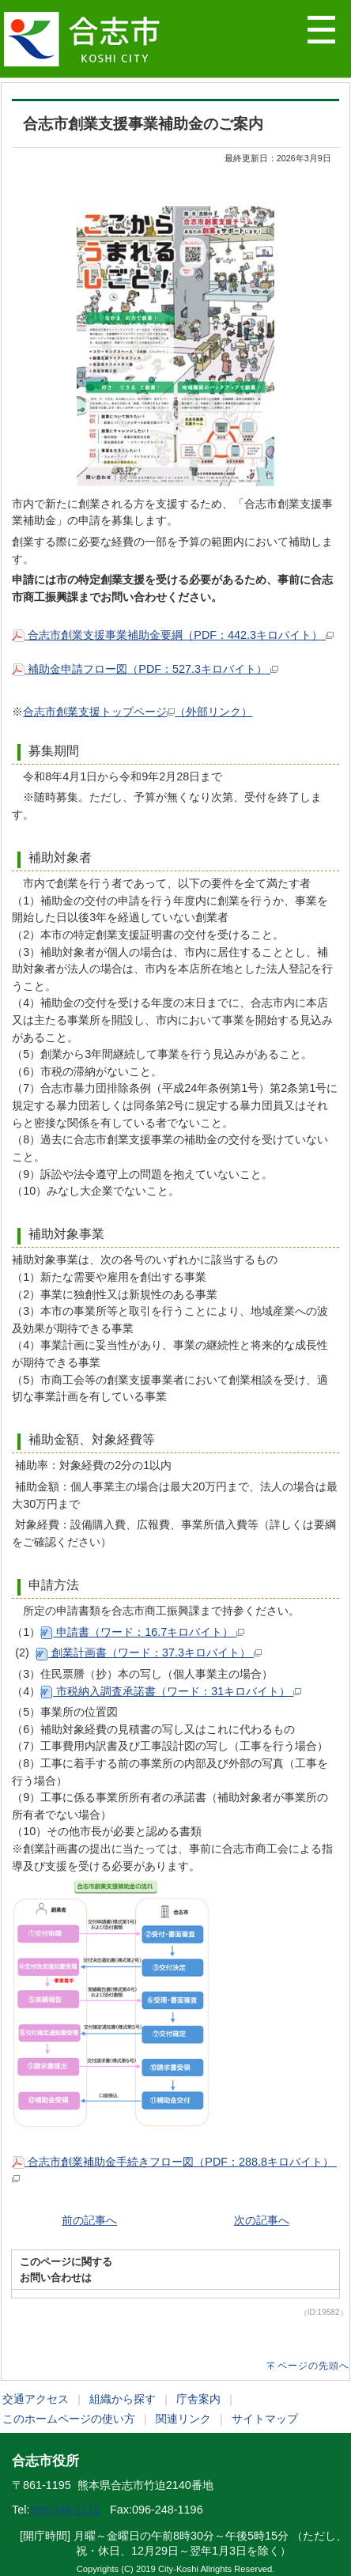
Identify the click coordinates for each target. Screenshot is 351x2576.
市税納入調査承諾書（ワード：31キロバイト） (170, 1691)
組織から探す (122, 2399)
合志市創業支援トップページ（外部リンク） (137, 711)
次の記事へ (261, 2220)
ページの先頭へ (313, 2365)
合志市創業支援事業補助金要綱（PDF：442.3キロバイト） (173, 635)
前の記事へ (89, 2220)
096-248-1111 (64, 2509)
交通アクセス (35, 2399)
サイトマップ (265, 2418)
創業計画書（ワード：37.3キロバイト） (149, 1652)
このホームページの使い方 (68, 2418)
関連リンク (183, 2418)
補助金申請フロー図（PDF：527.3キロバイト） (145, 669)
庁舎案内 (198, 2399)
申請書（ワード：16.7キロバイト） (142, 1632)
